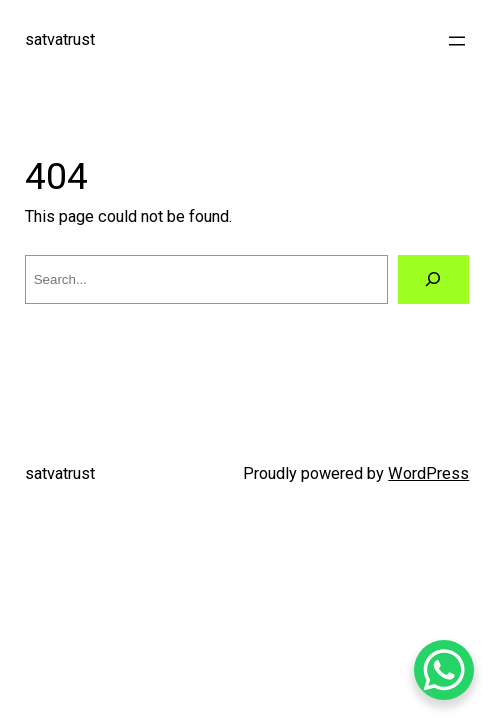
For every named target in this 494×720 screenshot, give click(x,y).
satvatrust (60, 39)
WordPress (428, 473)
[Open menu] (457, 41)
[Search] (434, 280)
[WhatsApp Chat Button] (444, 670)
